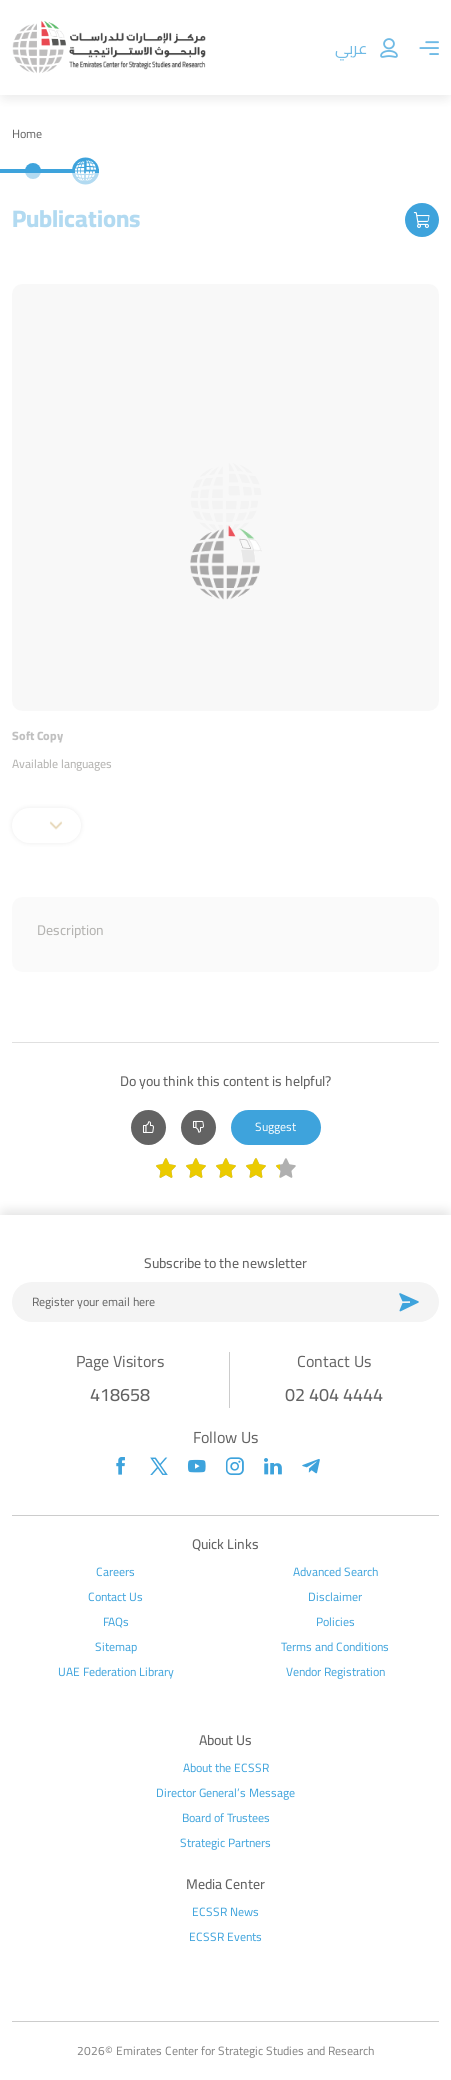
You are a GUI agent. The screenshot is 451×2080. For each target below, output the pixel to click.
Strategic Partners (225, 1843)
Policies (335, 1622)
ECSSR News (225, 1912)
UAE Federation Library (116, 1672)
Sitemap (116, 1647)
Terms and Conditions (335, 1647)
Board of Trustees (226, 1818)
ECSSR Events (225, 1937)
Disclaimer (335, 1597)
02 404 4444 (334, 1394)
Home (27, 134)
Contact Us (115, 1597)
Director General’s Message (225, 1793)
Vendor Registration (335, 1672)
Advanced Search (335, 1572)
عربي (351, 48)
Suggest (275, 1126)
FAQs (116, 1622)
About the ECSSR (226, 1768)
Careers (115, 1572)
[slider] (226, 1170)
